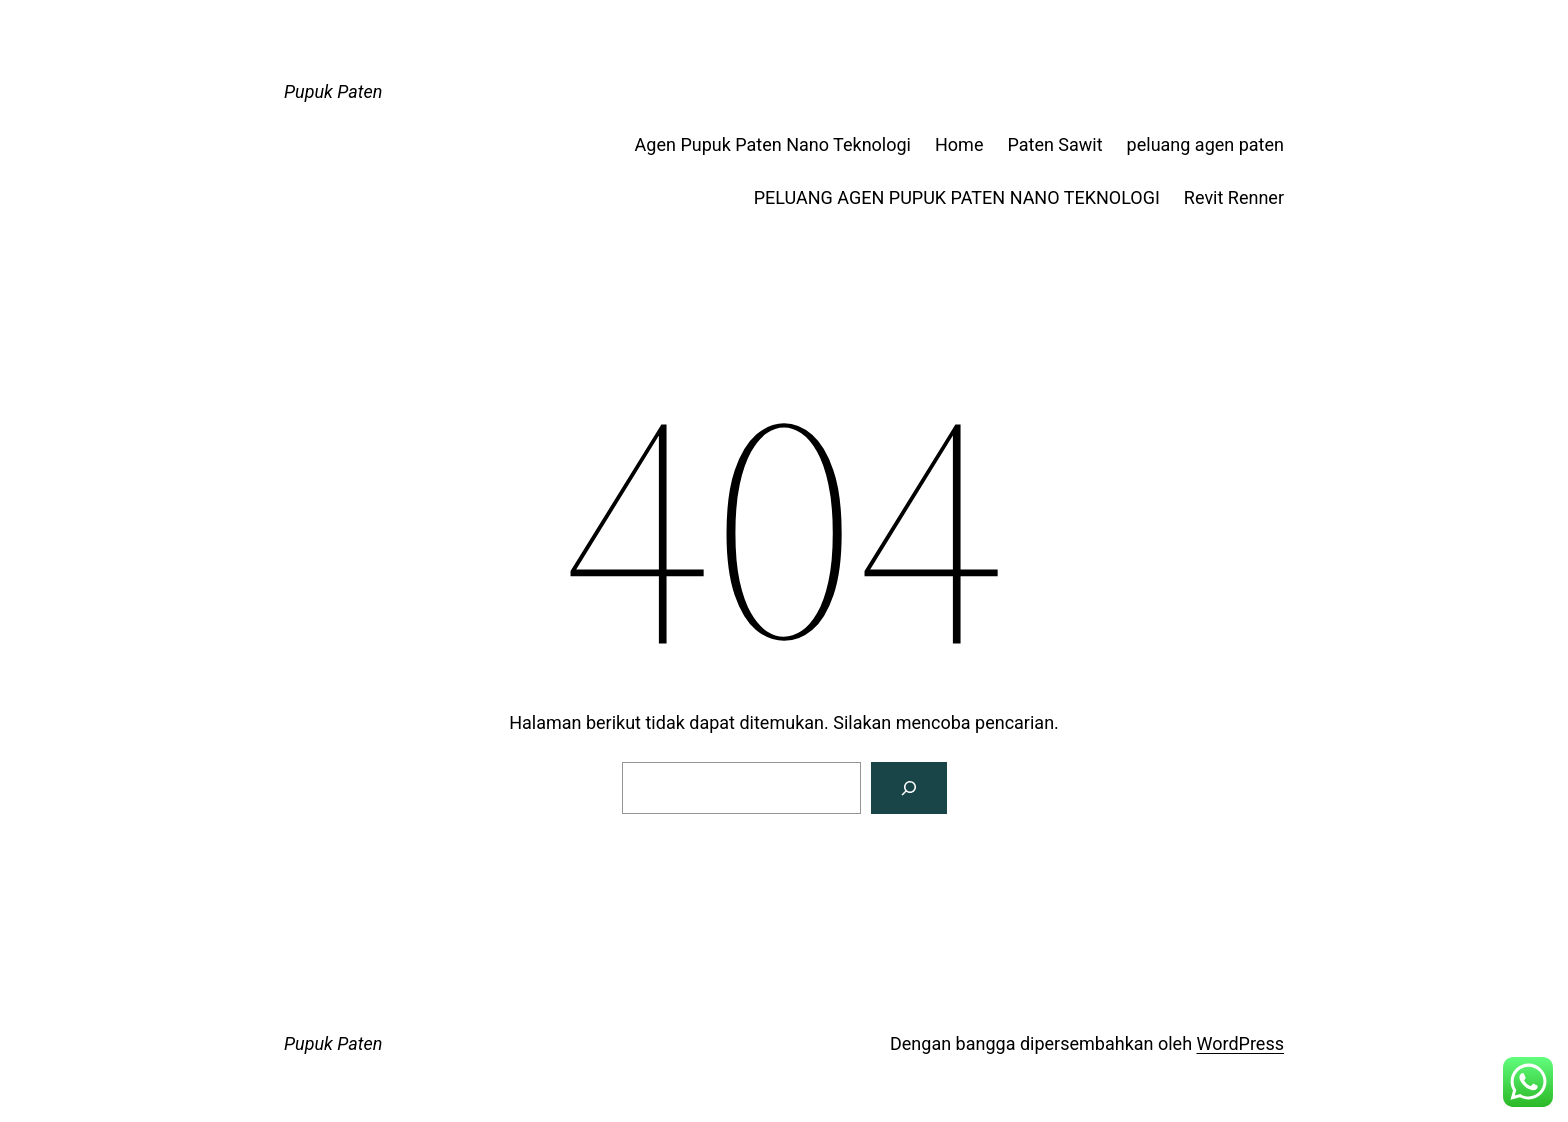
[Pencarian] (909, 788)
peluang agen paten (1205, 144)
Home (959, 144)
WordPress (1240, 1043)
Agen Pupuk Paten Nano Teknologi (773, 144)
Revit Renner (1234, 197)
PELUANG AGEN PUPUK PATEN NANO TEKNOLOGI (957, 197)
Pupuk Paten (333, 91)
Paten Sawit (1054, 144)
